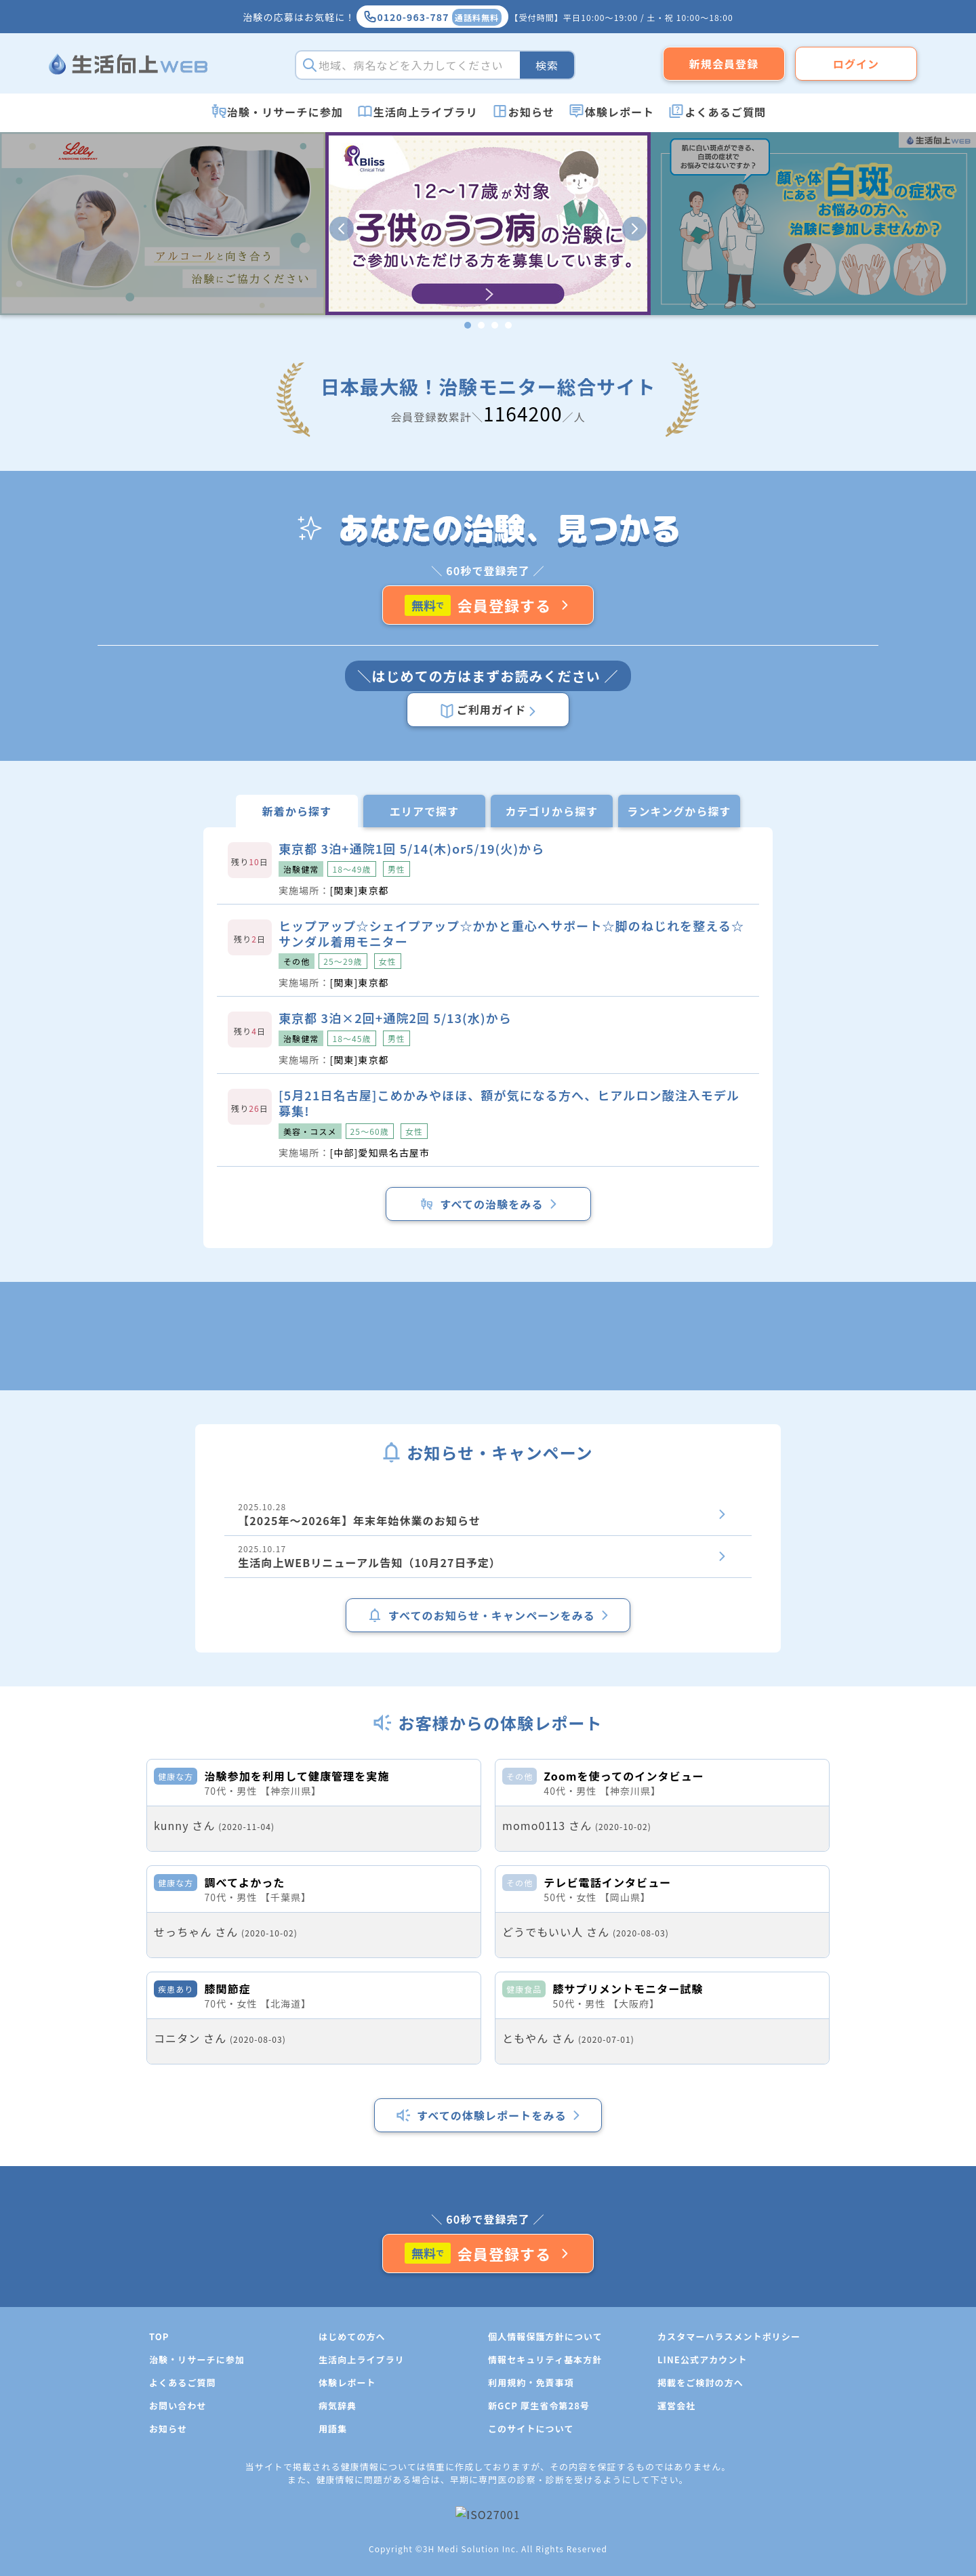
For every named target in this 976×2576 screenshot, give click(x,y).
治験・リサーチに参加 (285, 112)
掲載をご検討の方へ (700, 2531)
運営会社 (676, 2554)
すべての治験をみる (488, 1204)
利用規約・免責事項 (531, 2531)
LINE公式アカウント (702, 2508)
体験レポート (620, 112)
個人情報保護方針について (545, 2485)
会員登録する (488, 605)
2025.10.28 (488, 1515)
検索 (546, 65)
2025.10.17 (488, 1557)
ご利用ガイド (488, 709)
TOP (159, 2485)
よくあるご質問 (725, 112)
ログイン (856, 64)
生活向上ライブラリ (425, 112)
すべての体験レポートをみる (488, 2264)
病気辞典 (338, 2554)
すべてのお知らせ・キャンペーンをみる (488, 1615)
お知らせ (531, 112)
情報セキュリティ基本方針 (545, 2508)
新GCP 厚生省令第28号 (539, 2554)
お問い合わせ (178, 2554)
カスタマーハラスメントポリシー (728, 2485)
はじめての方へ (352, 2485)
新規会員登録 (724, 64)
